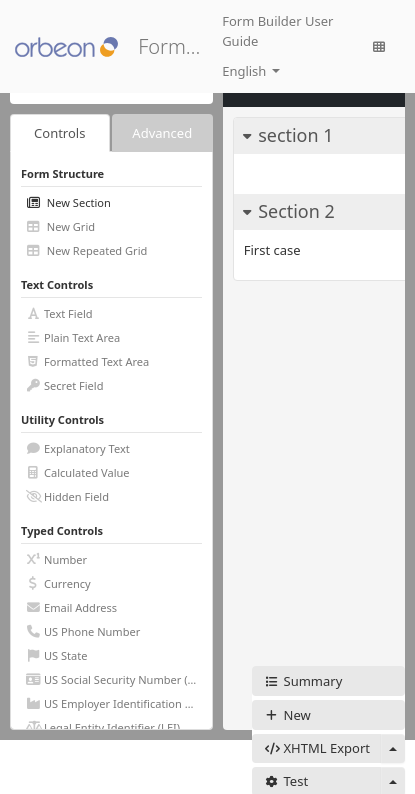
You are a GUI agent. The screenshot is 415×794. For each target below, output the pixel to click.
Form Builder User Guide (277, 31)
